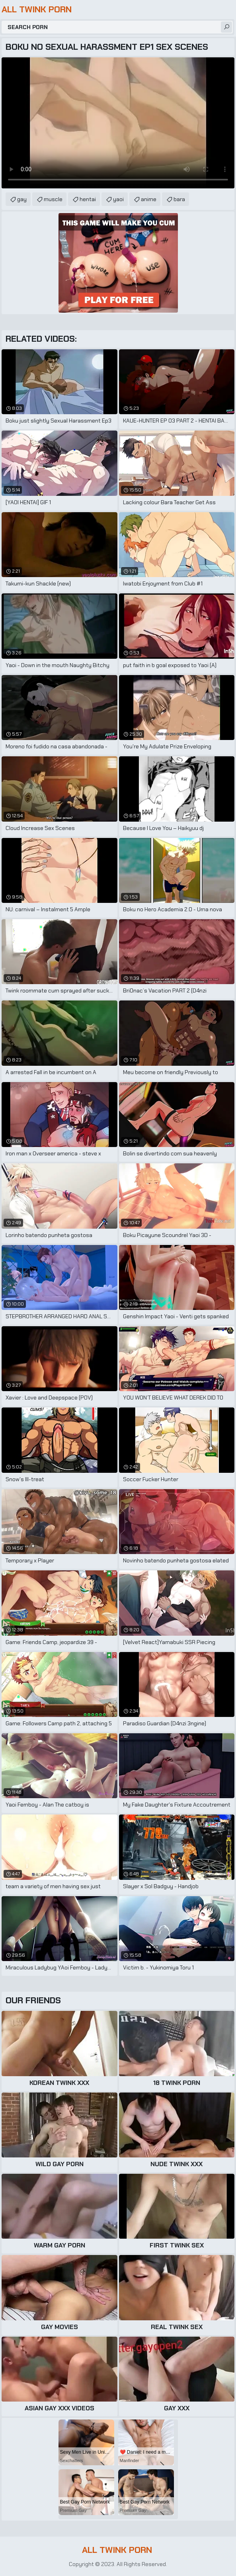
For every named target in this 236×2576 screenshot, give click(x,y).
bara (179, 199)
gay (22, 199)
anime (148, 199)
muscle (53, 199)
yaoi (118, 199)
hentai (88, 199)
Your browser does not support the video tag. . (118, 122)
